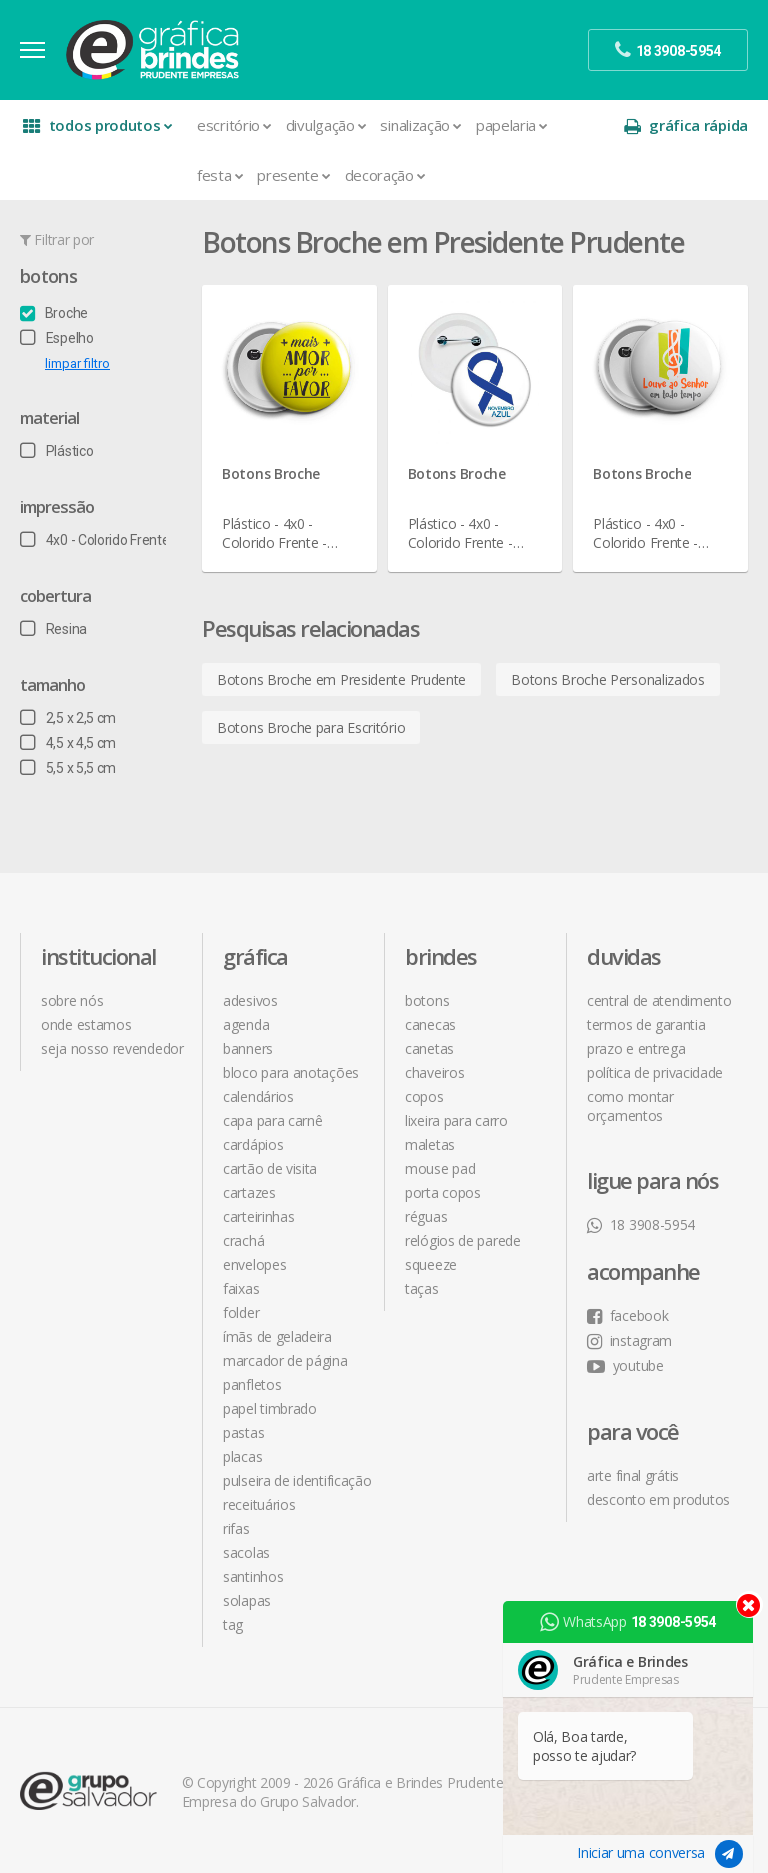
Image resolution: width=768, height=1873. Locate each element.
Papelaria (512, 125)
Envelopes (254, 1264)
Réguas (426, 1216)
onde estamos (86, 1024)
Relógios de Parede (463, 1240)
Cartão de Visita (270, 1168)
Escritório (234, 125)
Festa (220, 175)
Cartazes (249, 1192)
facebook (627, 1315)
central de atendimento (659, 1000)
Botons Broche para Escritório (311, 727)
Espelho (57, 338)
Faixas (241, 1288)
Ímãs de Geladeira (277, 1336)
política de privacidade (655, 1072)
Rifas (236, 1528)
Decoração (385, 175)
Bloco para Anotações (291, 1072)
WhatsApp (627, 1622)
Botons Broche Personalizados (608, 679)
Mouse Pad (440, 1168)
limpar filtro (77, 363)
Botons (48, 276)
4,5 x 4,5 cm (68, 743)
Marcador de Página (285, 1360)
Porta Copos (443, 1192)
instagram (629, 1340)
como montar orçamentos (630, 1106)
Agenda (246, 1024)
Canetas (429, 1048)
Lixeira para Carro (456, 1120)
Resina (53, 629)
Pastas (243, 1432)
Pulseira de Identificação (297, 1480)
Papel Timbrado (270, 1408)
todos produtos (97, 125)
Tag (233, 1624)
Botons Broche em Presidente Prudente (341, 679)
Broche (54, 313)
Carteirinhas (258, 1216)
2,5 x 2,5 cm (68, 718)
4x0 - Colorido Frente (94, 540)
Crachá (243, 1240)
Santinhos (253, 1576)
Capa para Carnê (273, 1120)
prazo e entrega (636, 1048)
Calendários (258, 1096)
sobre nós (72, 1000)
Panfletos (252, 1384)
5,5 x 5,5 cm (68, 768)
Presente (293, 175)
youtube (625, 1365)
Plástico (56, 451)
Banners (248, 1048)
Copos (424, 1096)
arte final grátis (633, 1475)
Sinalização (420, 125)
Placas (242, 1456)
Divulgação (326, 125)
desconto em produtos (658, 1499)
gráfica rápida (686, 125)
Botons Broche (271, 473)
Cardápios (253, 1144)
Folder (241, 1312)
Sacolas (246, 1552)
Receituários (259, 1504)
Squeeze (431, 1264)
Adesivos (250, 1000)
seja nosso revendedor (112, 1048)
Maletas (430, 1144)
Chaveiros (434, 1072)
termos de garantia (646, 1024)
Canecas (430, 1024)
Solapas (247, 1600)
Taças (422, 1288)
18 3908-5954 (641, 1224)
